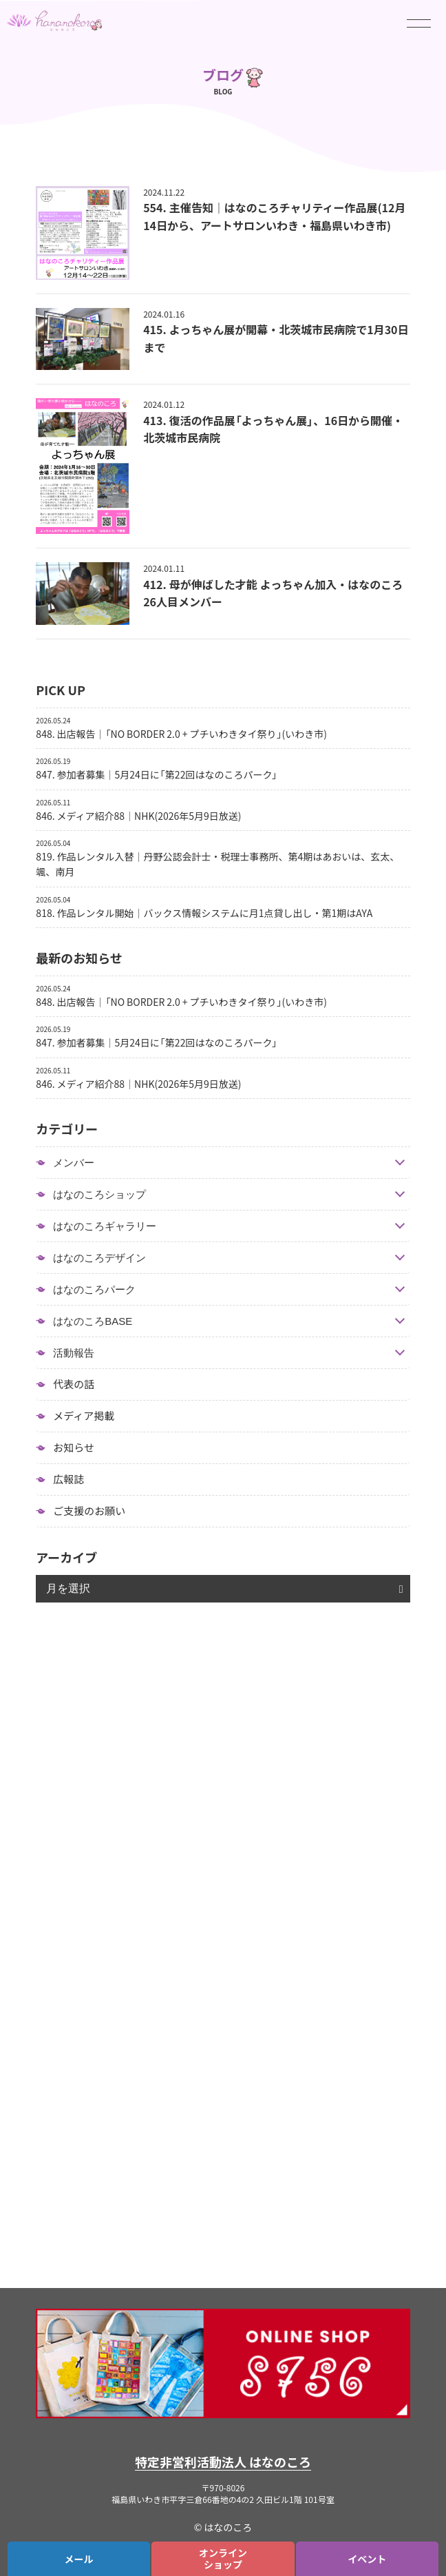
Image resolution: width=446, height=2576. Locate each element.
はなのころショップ (99, 1194)
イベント (367, 2559)
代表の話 (73, 1384)
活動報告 (73, 1353)
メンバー (73, 1162)
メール (79, 2559)
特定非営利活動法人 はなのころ (223, 2462)
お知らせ (73, 1447)
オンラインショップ (223, 2558)
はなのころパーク (94, 1289)
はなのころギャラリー (104, 1226)
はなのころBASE (92, 1321)
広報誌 (68, 1479)
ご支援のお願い (89, 1510)
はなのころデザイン (99, 1258)
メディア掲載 (83, 1415)
